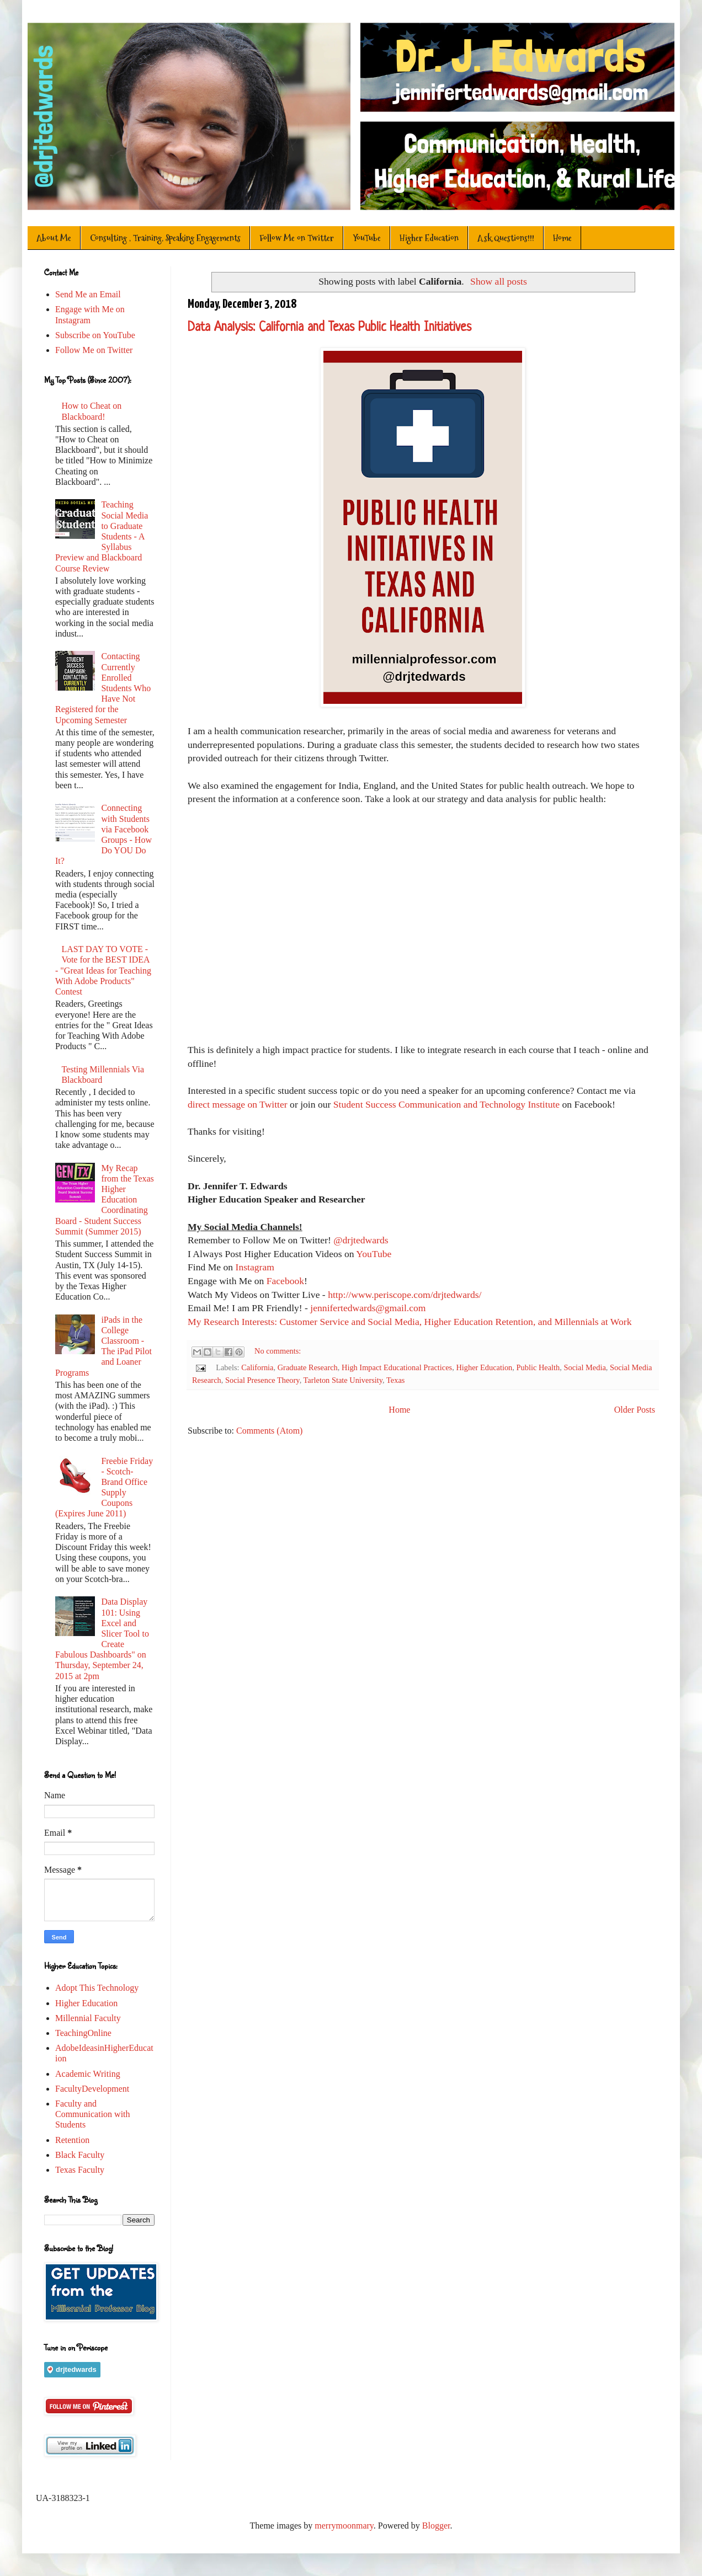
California (257, 1367)
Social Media (584, 1367)
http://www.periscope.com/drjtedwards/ (404, 1294)
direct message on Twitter (239, 1104)
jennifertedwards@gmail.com (367, 1307)
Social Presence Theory (262, 1380)
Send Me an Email (88, 294)
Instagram (253, 1267)
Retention (72, 2140)
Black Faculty (79, 2155)
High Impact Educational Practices (397, 1367)
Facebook (285, 1280)
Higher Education (429, 238)
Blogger (436, 2525)
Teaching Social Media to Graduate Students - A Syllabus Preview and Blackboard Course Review (101, 536)
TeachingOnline (83, 2033)
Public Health (538, 1367)
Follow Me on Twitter (296, 238)
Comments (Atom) (269, 1430)
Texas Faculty (79, 2169)
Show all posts (498, 281)
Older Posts (634, 1409)
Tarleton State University (343, 1380)
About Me (53, 238)
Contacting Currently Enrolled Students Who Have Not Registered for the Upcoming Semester (103, 687)
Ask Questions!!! (505, 238)
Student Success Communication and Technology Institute (446, 1104)
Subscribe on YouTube (95, 335)
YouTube (367, 238)
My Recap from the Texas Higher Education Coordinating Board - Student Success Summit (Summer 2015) (104, 1199)
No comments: (277, 1350)
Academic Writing (87, 2073)
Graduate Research (308, 1367)
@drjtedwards (360, 1240)
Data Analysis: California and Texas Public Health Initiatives (329, 328)
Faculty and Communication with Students (92, 2114)
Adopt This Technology (97, 1987)
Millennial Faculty (88, 2018)
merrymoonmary (344, 2525)
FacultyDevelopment (92, 2088)
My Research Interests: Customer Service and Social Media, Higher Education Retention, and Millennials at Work (409, 1321)
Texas (395, 1380)
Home (562, 238)
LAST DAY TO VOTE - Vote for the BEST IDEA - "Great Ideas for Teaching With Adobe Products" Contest (103, 970)
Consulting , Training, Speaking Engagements (165, 238)
